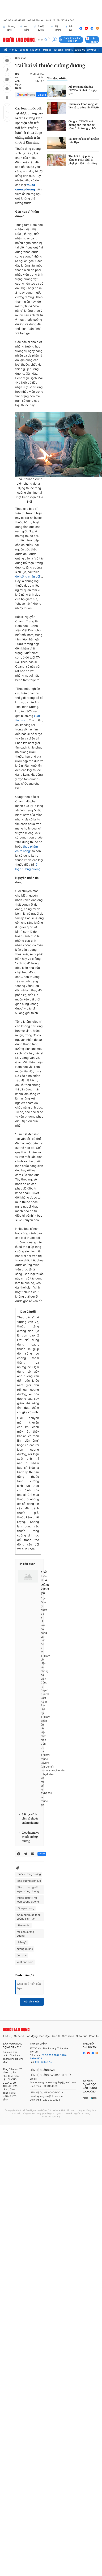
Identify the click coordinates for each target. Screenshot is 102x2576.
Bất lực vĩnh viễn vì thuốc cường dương (30, 1819)
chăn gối (22, 1942)
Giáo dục (91, 50)
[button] (7, 107)
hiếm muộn (23, 1925)
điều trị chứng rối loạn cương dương (28, 1889)
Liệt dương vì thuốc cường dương (30, 1837)
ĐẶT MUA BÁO (67, 20)
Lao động (35, 50)
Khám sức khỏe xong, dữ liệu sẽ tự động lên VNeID (84, 106)
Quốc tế (24, 50)
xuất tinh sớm (25, 1962)
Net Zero (58, 50)
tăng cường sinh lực (29, 1880)
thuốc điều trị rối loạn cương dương (28, 1899)
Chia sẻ (42, 94)
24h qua (69, 28)
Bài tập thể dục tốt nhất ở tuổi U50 (84, 140)
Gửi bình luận (32, 2001)
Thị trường (56, 28)
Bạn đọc (47, 50)
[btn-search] (46, 39)
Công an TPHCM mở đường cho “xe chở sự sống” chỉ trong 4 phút (82, 125)
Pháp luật (95, 2036)
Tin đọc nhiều (57, 78)
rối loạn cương (25, 1908)
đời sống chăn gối (27, 576)
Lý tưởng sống (9, 28)
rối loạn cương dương (25, 1933)
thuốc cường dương (29, 1874)
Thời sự (13, 50)
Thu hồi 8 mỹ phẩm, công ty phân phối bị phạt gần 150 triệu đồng (83, 160)
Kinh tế (69, 50)
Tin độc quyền (39, 28)
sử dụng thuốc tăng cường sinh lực (29, 1916)
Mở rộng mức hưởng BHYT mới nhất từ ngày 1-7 (83, 90)
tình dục (22, 1955)
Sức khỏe (80, 50)
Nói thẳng (24, 28)
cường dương (25, 1949)
